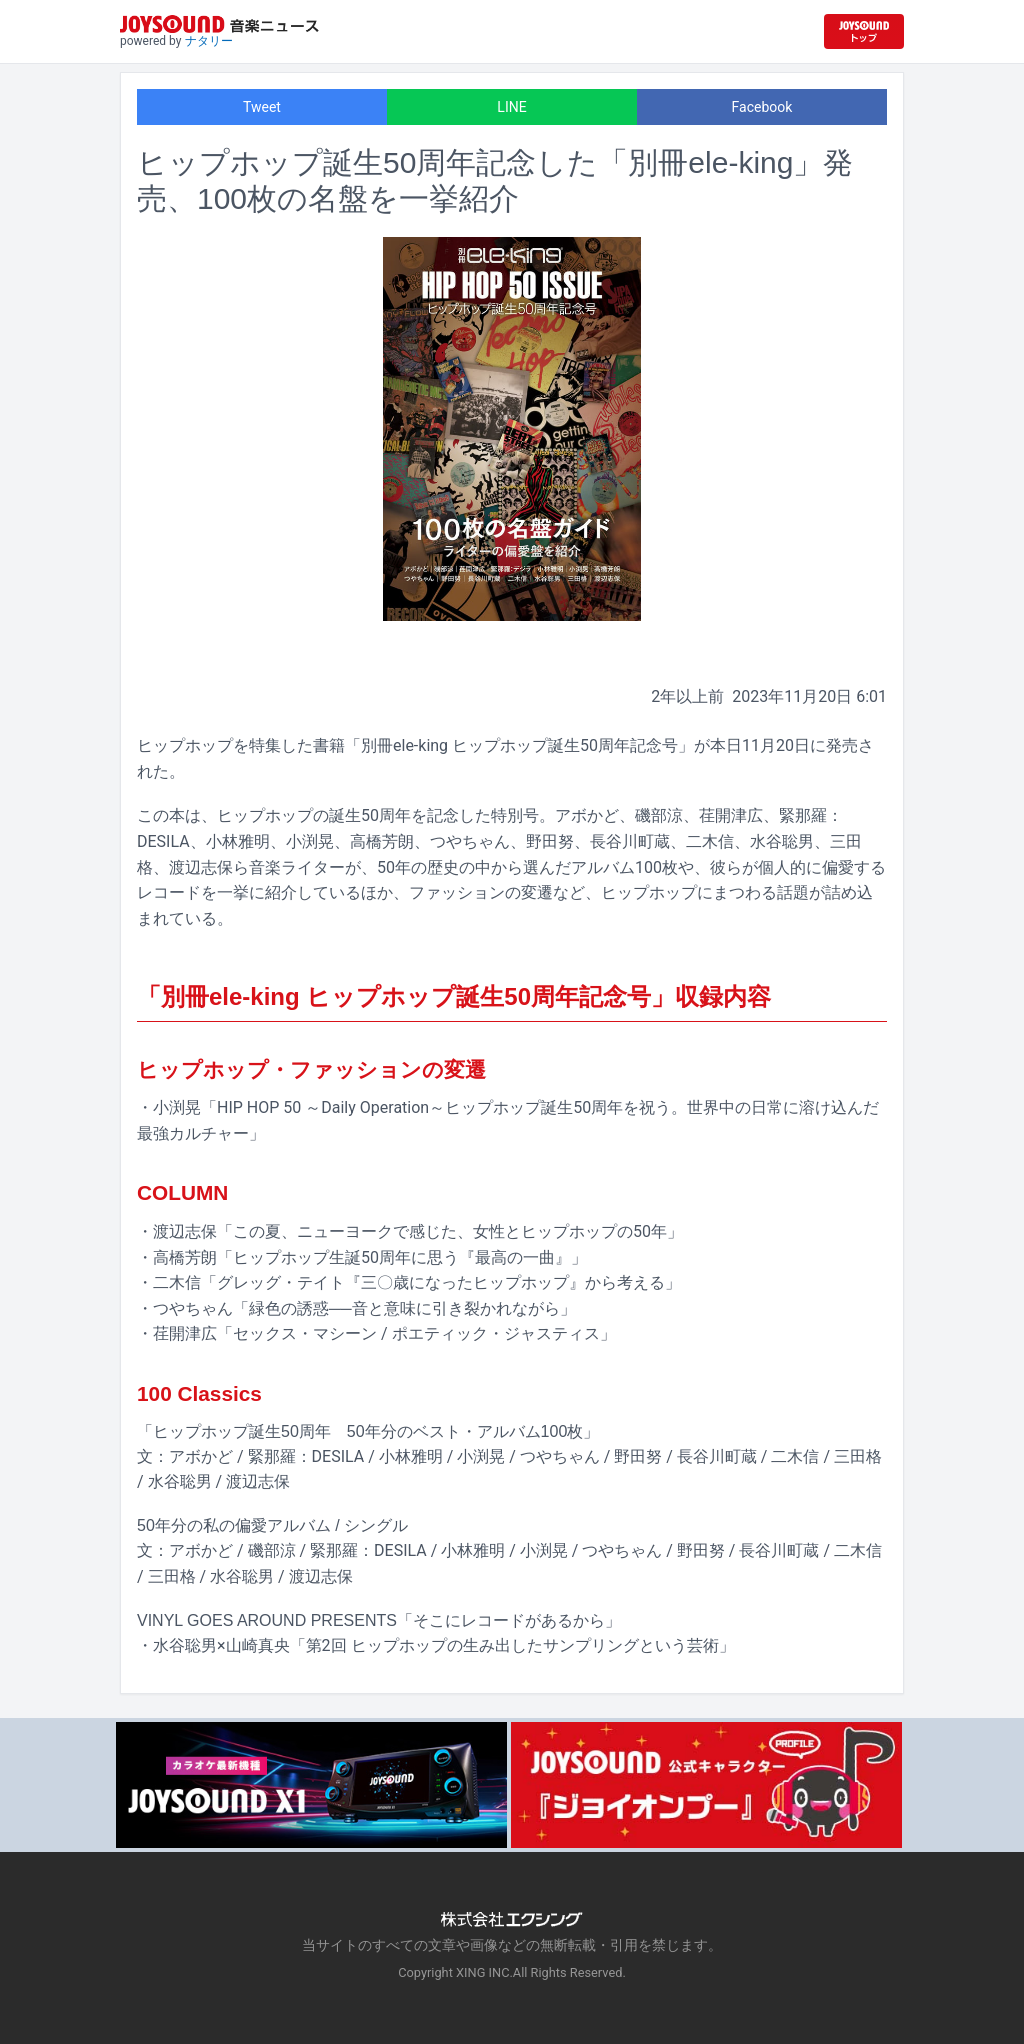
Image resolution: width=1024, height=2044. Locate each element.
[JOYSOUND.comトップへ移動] (864, 31)
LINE (511, 107)
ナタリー (209, 41)
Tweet (262, 107)
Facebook (762, 107)
